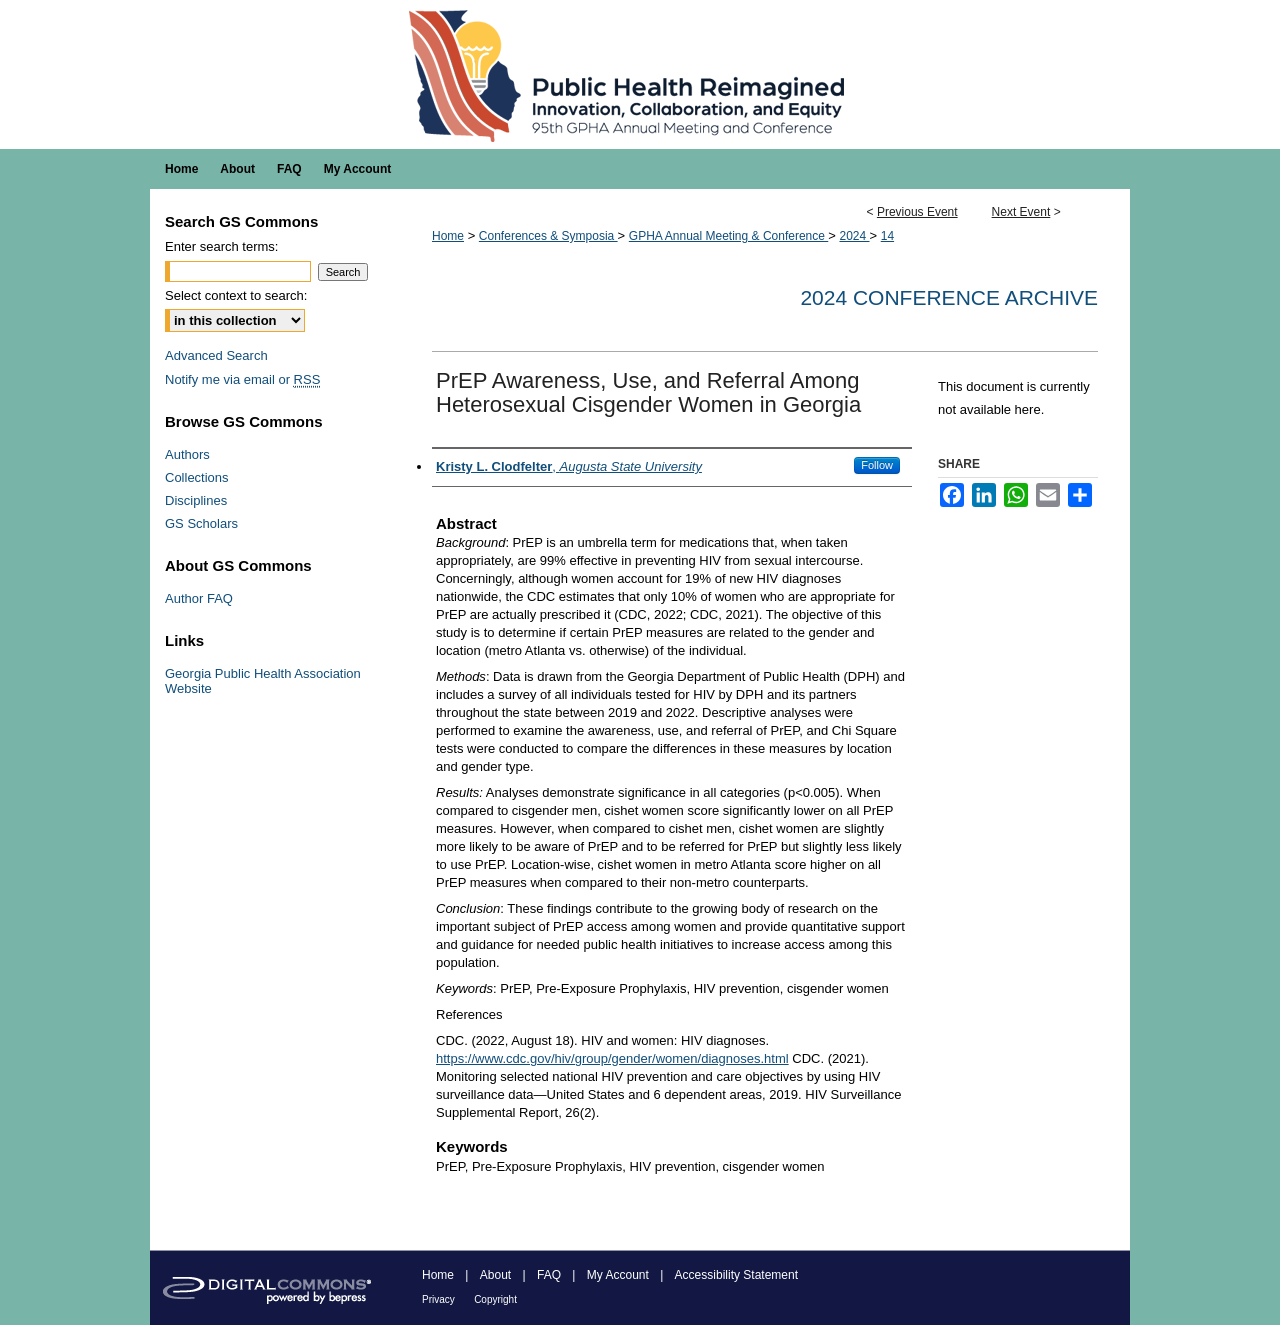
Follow (877, 465)
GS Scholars (201, 523)
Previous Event (917, 212)
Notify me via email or (242, 379)
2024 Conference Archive (949, 297)
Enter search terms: (221, 246)
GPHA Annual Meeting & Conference (728, 236)
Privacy (438, 1299)
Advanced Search (216, 355)
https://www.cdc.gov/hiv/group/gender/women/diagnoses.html (612, 1058)
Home (448, 236)
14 (887, 236)
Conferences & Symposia (548, 236)
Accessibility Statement (736, 1275)
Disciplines (196, 500)
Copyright (495, 1299)
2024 (854, 236)
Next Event (1021, 212)
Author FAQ (199, 598)
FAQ (549, 1275)
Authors (187, 454)
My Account (618, 1275)
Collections (197, 477)
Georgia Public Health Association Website (263, 681)
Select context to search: (236, 295)
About (495, 1275)
